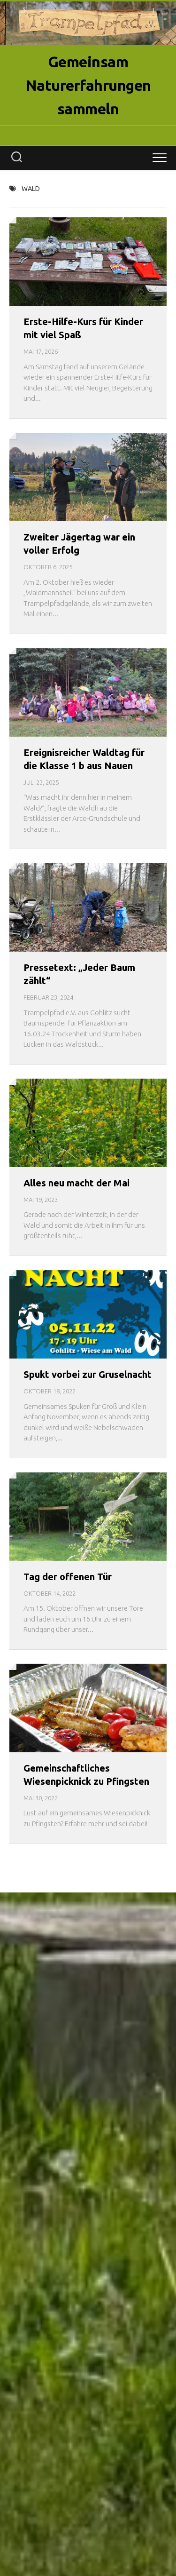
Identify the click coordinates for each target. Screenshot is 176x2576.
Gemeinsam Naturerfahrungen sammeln (88, 85)
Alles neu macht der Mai (76, 1182)
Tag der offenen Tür (67, 1576)
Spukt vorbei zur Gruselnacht (87, 1374)
